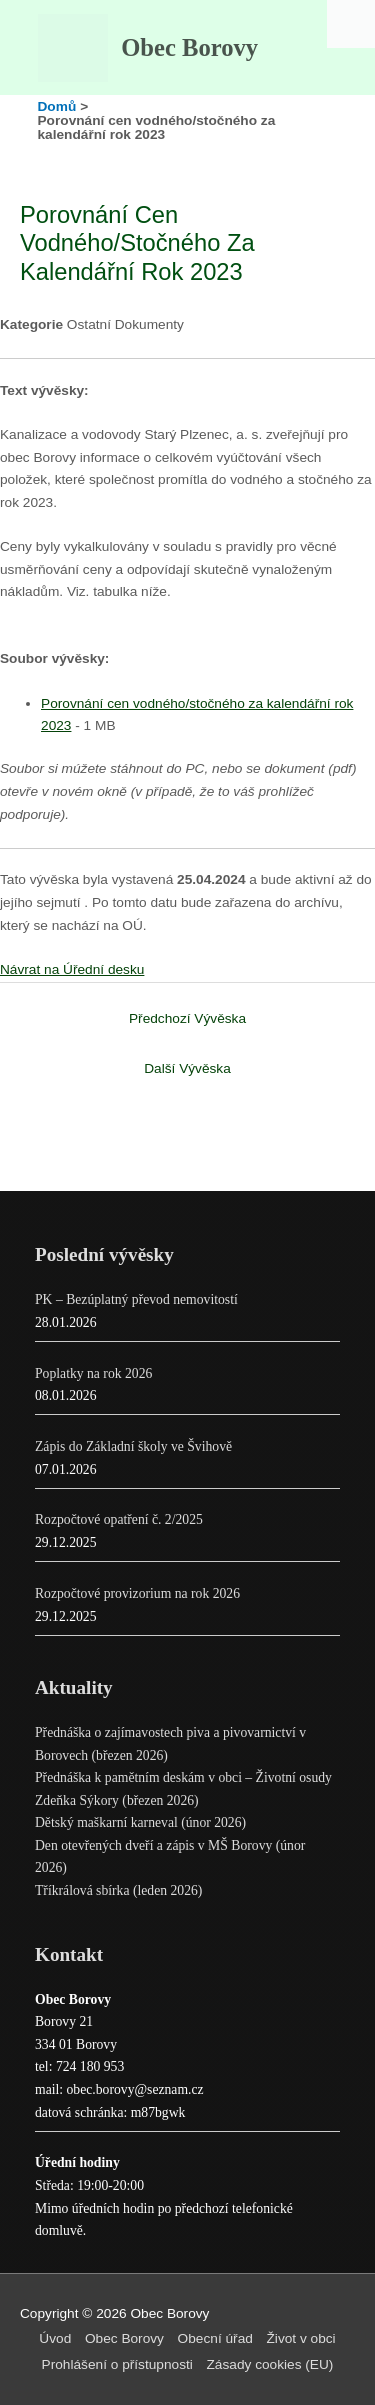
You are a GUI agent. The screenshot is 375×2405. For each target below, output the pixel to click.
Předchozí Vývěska (187, 1018)
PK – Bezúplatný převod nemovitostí (136, 1299)
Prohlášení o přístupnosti (117, 2364)
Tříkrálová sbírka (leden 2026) (118, 1890)
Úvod (55, 2338)
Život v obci (301, 2338)
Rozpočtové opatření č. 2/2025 (119, 1519)
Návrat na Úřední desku (72, 969)
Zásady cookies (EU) (270, 2364)
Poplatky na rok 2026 (93, 1373)
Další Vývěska (187, 1068)
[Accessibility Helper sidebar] (351, 24)
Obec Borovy (189, 47)
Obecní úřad (215, 2338)
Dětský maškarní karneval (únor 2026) (140, 1822)
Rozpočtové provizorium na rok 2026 (137, 1593)
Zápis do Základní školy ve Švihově (133, 1446)
